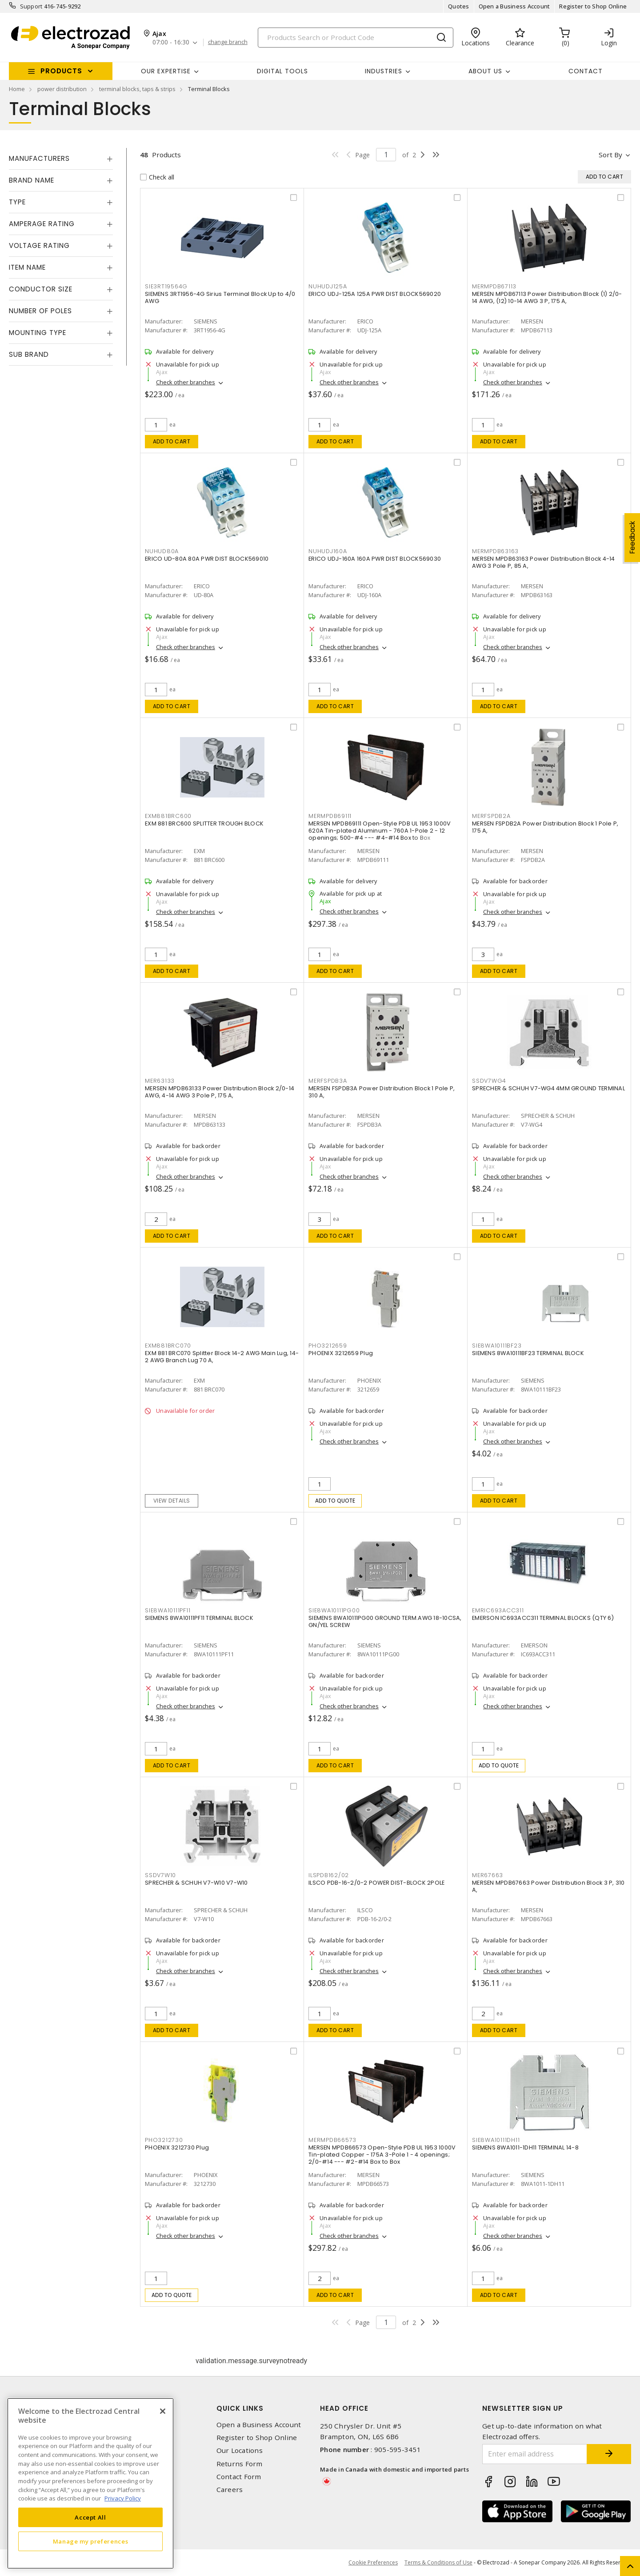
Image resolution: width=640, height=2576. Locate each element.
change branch (228, 42)
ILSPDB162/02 (328, 1875)
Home (17, 89)
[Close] (162, 2411)
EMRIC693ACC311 (498, 1610)
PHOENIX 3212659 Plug (340, 1353)
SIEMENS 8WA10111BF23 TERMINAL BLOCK (528, 1353)
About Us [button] (485, 71)
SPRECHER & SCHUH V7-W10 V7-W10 (196, 1882)
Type (17, 202)
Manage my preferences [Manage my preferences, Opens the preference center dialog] (90, 2541)
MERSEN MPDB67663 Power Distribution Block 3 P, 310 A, (548, 1886)
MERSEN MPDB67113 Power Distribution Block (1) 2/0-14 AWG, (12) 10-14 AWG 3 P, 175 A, (547, 297)
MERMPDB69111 (330, 816)
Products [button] (61, 71)
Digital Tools (282, 71)
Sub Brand (29, 354)
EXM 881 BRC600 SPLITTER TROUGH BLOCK (204, 823)
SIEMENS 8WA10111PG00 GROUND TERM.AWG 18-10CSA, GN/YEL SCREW (385, 1621)
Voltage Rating (39, 245)
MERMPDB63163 (495, 551)
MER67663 (487, 1875)
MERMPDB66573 (332, 2140)
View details (171, 1500)
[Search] (355, 38)
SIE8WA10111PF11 (167, 1610)
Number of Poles (40, 310)
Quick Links (240, 2408)
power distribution (62, 89)
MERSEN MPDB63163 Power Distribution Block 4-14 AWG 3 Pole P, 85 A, (543, 562)
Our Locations (239, 2450)
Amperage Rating (42, 223)
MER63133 (160, 1081)
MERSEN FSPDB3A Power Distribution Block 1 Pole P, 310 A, (381, 1092)
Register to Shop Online (593, 6)
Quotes (458, 6)
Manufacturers (39, 158)
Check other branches (185, 382)
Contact (585, 71)
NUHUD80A (162, 551)
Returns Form (239, 2464)
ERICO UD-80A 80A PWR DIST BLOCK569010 (206, 558)
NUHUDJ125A (327, 286)
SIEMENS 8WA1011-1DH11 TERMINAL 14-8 (525, 2147)
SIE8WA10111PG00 (334, 1610)
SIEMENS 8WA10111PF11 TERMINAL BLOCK (199, 1618)
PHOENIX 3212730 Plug (177, 2147)
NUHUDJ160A (327, 551)
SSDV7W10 (160, 1875)
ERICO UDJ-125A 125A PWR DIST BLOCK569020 (374, 294)
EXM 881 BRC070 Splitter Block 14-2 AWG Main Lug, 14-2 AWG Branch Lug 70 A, (222, 1356)
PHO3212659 (327, 1345)
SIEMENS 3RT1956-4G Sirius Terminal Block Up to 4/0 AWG (220, 297)
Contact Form (238, 2476)
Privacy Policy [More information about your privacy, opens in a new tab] (122, 2498)
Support (31, 6)
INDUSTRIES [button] (383, 71)
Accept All (90, 2517)
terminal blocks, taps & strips (137, 89)
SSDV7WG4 (489, 1081)
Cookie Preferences (373, 2562)
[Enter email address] (534, 2454)
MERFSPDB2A (491, 816)
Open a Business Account (514, 6)
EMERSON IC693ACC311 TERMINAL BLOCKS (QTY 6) (543, 1618)
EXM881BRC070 (168, 1345)
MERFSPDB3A (327, 1081)
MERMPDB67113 (494, 286)
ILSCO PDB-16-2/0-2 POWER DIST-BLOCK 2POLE (376, 1882)
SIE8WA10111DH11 (496, 2140)
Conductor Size (40, 289)
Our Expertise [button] (166, 71)
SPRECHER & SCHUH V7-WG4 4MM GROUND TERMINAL (548, 1088)
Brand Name (31, 180)
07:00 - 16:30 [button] (170, 42)
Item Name (27, 267)
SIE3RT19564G (166, 286)
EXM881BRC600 (168, 816)
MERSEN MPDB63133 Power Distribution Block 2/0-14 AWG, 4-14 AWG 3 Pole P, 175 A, (219, 1092)
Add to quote (335, 1500)
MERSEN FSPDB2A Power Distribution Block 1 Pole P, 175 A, (545, 827)
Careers (229, 2489)
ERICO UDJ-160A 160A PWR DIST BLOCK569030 (374, 558)
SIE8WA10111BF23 (496, 1345)
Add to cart (172, 441)
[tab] (61, 158)
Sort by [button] (610, 154)
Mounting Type (37, 332)
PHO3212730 (164, 2140)
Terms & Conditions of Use (438, 2562)
